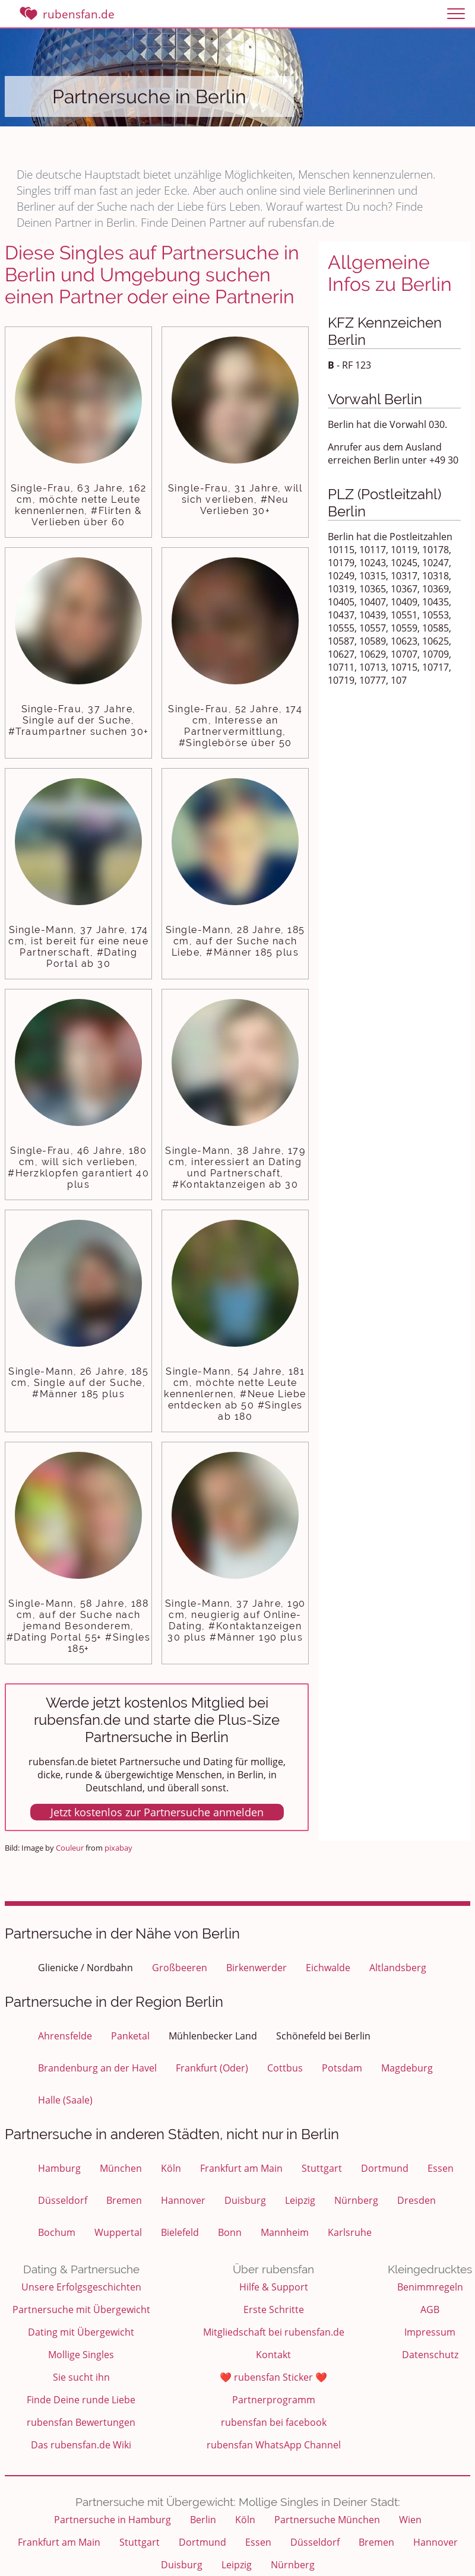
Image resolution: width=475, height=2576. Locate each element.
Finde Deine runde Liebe (81, 2399)
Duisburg (245, 2200)
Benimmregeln (430, 2286)
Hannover (183, 2200)
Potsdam (342, 2067)
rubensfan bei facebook (274, 2422)
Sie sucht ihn (81, 2377)
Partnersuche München (327, 2519)
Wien (410, 2519)
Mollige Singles (81, 2354)
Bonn (230, 2232)
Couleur (70, 1847)
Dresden (416, 2200)
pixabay (118, 1847)
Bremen (124, 2200)
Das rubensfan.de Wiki (81, 2444)
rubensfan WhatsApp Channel (274, 2444)
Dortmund (384, 2168)
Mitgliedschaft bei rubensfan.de (273, 2332)
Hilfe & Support (273, 2286)
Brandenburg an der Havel (97, 2067)
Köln (171, 2168)
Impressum (429, 2332)
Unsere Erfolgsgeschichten (81, 2286)
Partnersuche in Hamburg (112, 2519)
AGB (429, 2309)
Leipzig (300, 2200)
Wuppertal (118, 2232)
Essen (441, 2168)
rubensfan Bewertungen (81, 2422)
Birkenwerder (256, 1967)
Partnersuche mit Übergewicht (81, 2309)
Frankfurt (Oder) (212, 2067)
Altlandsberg (397, 1967)
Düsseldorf (62, 2200)
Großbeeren (179, 1967)
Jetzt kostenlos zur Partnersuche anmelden (157, 1812)
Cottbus (285, 2067)
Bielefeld (180, 2232)
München (121, 2168)
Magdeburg (407, 2067)
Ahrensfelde (65, 2035)
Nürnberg (356, 2200)
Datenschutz (430, 2354)
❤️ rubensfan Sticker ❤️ (273, 2377)
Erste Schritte (273, 2309)
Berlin (203, 2519)
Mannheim (285, 2232)
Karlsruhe (350, 2232)
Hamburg (59, 2168)
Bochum (56, 2232)
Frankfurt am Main (241, 2168)
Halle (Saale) (65, 2100)
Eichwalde (328, 1967)
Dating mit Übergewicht (81, 2332)
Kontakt (273, 2354)
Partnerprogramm (273, 2399)
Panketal (130, 2035)
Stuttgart (322, 2168)
